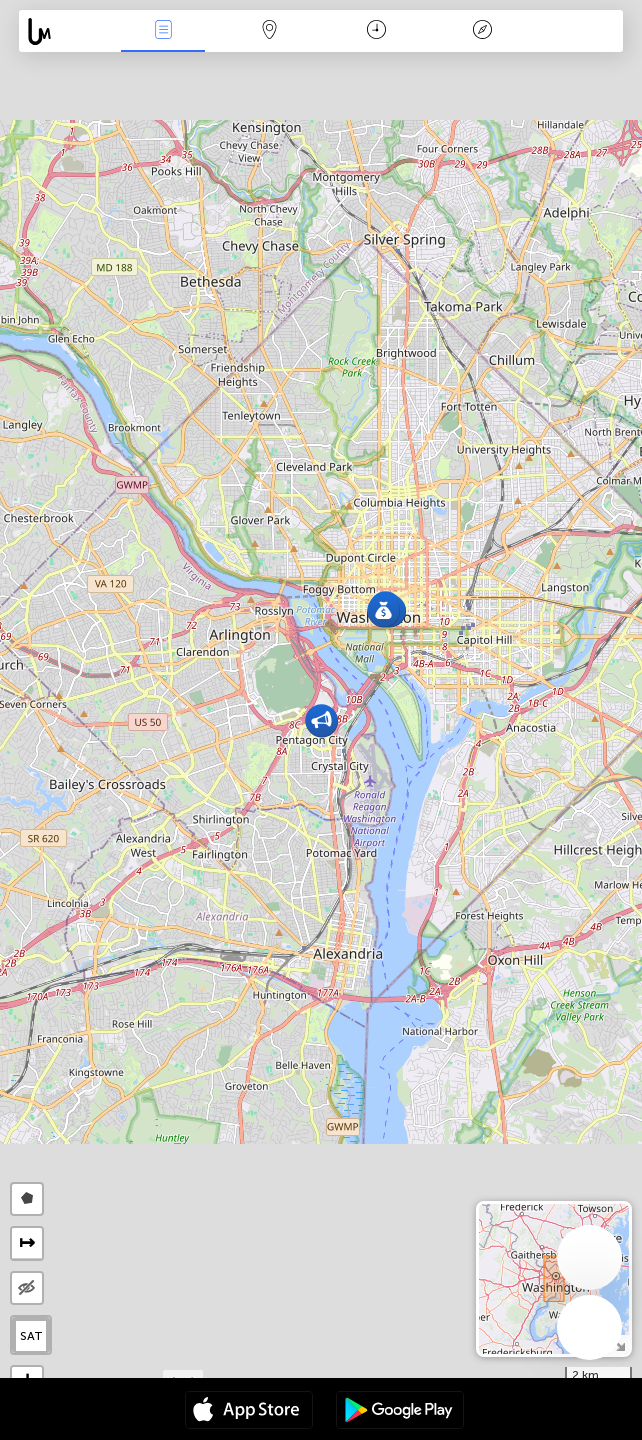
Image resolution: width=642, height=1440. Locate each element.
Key (483, 31)
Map (270, 31)
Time (376, 31)
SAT (31, 1336)
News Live (163, 31)
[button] (383, 610)
